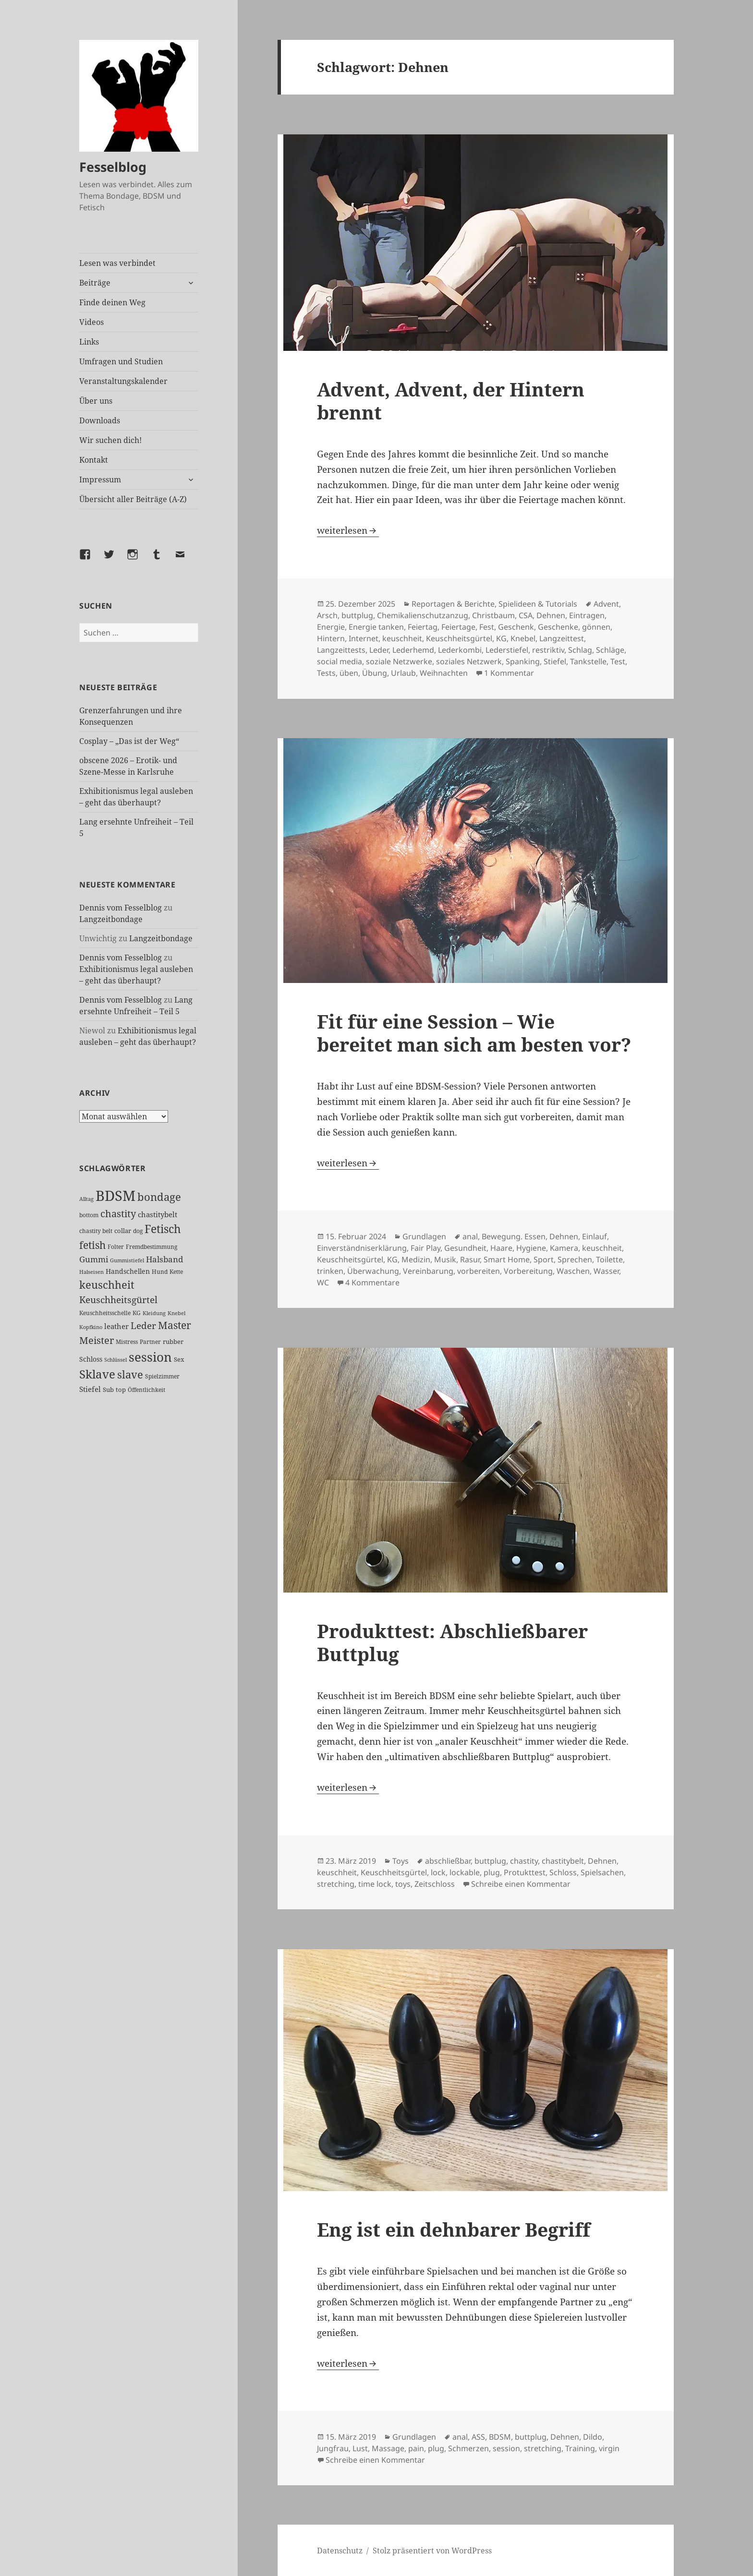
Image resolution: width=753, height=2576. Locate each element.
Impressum (100, 479)
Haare (501, 1248)
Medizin (415, 1259)
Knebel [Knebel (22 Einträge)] (176, 1313)
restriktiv (548, 650)
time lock (374, 1884)
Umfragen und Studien (121, 361)
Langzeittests (341, 650)
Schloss (563, 1872)
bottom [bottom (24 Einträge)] (88, 1215)
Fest (486, 627)
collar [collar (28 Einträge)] (122, 1231)
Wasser (606, 1271)
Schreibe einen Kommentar (521, 1884)
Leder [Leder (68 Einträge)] (143, 1325)
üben (349, 673)
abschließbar (448, 1861)
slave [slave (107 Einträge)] (130, 1374)
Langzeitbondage (111, 919)
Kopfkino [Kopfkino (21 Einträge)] (90, 1327)
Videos (91, 322)
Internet (363, 638)
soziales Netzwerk (469, 661)
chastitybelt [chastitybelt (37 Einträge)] (157, 1214)
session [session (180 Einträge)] (150, 1357)
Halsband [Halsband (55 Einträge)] (164, 1259)
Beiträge (94, 282)
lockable (464, 1872)
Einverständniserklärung (362, 1248)
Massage (388, 2448)
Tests (326, 673)
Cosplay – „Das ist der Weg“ (129, 741)
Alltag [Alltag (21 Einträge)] (86, 1199)
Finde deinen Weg (112, 302)
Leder (379, 650)
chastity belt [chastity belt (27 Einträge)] (95, 1231)
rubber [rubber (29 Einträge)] (173, 1341)
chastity (524, 1861)
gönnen (596, 627)
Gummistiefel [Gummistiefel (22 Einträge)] (127, 1260)
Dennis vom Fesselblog (120, 907)
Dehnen (550, 615)
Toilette (609, 1259)
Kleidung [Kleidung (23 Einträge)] (154, 1313)
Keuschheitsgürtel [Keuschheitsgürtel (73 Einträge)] (118, 1299)
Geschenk (516, 627)
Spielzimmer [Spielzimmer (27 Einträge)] (162, 1376)
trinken (330, 1271)
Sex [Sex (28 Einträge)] (179, 1359)
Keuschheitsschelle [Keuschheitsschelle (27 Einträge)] (105, 1313)
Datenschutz (340, 2550)
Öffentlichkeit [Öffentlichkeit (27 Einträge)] (146, 1390)
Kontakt (93, 460)
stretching (335, 1884)
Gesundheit (465, 1248)
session (506, 2448)
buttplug (357, 615)
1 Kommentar (509, 673)
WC (323, 1282)
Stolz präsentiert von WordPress (432, 2550)
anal (470, 1236)
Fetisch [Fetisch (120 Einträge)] (163, 1229)
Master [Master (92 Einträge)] (174, 1325)
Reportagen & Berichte (453, 604)
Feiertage (458, 627)
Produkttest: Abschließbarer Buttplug (452, 1642)
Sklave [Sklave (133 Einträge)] (97, 1374)
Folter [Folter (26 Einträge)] (116, 1247)
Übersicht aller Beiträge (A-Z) (133, 499)
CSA (526, 615)
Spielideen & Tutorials (537, 604)
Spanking (523, 661)
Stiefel (555, 661)
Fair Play (425, 1248)
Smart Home (507, 1259)
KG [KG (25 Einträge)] (137, 1313)
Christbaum (493, 615)
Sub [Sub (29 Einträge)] (108, 1389)
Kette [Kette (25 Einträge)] (176, 1271)
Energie (331, 627)
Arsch (327, 615)
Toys (400, 1861)
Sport (544, 1259)
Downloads (99, 420)
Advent (606, 604)
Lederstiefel (507, 650)
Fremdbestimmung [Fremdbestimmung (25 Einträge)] (151, 1246)
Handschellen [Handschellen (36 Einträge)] (128, 1271)
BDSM (500, 2437)
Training (580, 2448)
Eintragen (587, 615)
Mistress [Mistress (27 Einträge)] (127, 1342)
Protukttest (525, 1872)
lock (438, 1872)
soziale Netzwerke (399, 661)
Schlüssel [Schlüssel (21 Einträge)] (115, 1359)
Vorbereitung (528, 1271)
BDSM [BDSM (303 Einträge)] (115, 1195)
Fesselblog (112, 167)
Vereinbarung (428, 1271)
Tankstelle (588, 661)
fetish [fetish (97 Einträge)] (92, 1245)
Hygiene (531, 1248)
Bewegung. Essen (514, 1236)
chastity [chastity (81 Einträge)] (118, 1213)
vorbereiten (478, 1271)
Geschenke (558, 627)
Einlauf (594, 1236)
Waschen (573, 1271)
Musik (445, 1259)
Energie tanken (376, 627)
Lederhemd (413, 650)
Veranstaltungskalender (123, 381)
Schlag (580, 650)
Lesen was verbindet (117, 263)
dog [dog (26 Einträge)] (138, 1231)
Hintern (331, 638)
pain (416, 2448)
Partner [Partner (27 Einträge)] (150, 1342)
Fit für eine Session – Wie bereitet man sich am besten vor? (474, 1032)
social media (339, 661)
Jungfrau (333, 2448)
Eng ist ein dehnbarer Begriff (453, 2229)
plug (492, 1872)
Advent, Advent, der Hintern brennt (450, 400)
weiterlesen (348, 530)
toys (403, 1884)
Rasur (470, 1259)
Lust (360, 2448)
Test (617, 661)
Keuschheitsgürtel (459, 638)
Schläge (610, 650)
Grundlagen (424, 1236)
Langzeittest (561, 638)
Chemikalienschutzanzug (422, 615)
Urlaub (403, 673)
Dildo (592, 2437)
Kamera (564, 1248)
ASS (478, 2437)
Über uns (95, 400)
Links (89, 341)
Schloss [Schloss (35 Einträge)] (90, 1359)
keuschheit (402, 638)
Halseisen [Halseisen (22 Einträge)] (91, 1271)
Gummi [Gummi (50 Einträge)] (93, 1259)
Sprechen (575, 1259)
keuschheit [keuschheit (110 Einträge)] (106, 1284)
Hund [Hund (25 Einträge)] (160, 1271)
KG (501, 638)
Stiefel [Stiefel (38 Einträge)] (90, 1389)
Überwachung (373, 1271)
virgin (609, 2448)
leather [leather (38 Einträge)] (116, 1326)
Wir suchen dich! (110, 440)
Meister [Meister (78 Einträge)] (96, 1340)
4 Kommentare (372, 1282)
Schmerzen (468, 2448)
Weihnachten (444, 673)
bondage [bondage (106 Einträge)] (159, 1197)
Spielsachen (602, 1872)
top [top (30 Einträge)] (121, 1389)
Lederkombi (460, 650)
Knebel (522, 638)
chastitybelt (563, 1861)
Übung (374, 673)
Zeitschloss (434, 1884)
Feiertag (422, 627)
